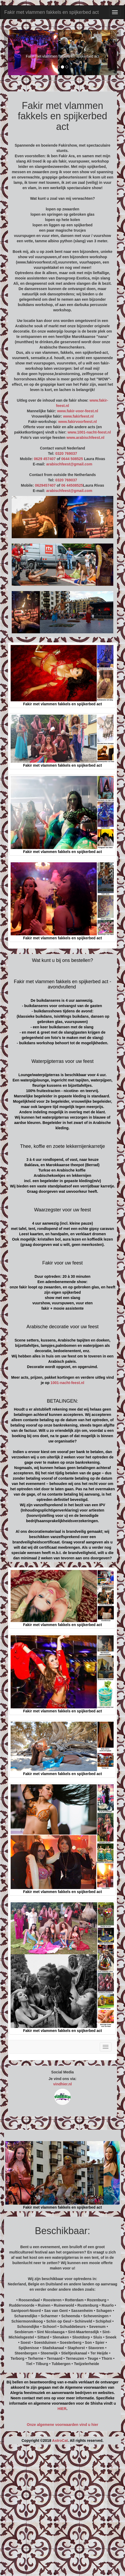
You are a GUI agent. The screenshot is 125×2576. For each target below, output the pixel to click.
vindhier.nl (62, 2084)
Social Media (62, 2072)
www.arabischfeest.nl (85, 437)
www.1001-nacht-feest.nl (89, 432)
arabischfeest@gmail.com (69, 464)
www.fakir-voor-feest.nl (77, 411)
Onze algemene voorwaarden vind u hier (62, 2424)
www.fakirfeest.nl (78, 416)
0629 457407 (45, 459)
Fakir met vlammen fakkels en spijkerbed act (51, 12)
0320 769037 (66, 453)
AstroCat (60, 2440)
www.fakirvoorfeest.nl (77, 421)
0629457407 (45, 485)
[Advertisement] (62, 2512)
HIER (61, 2409)
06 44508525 (72, 485)
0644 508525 (72, 459)
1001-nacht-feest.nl (67, 1383)
